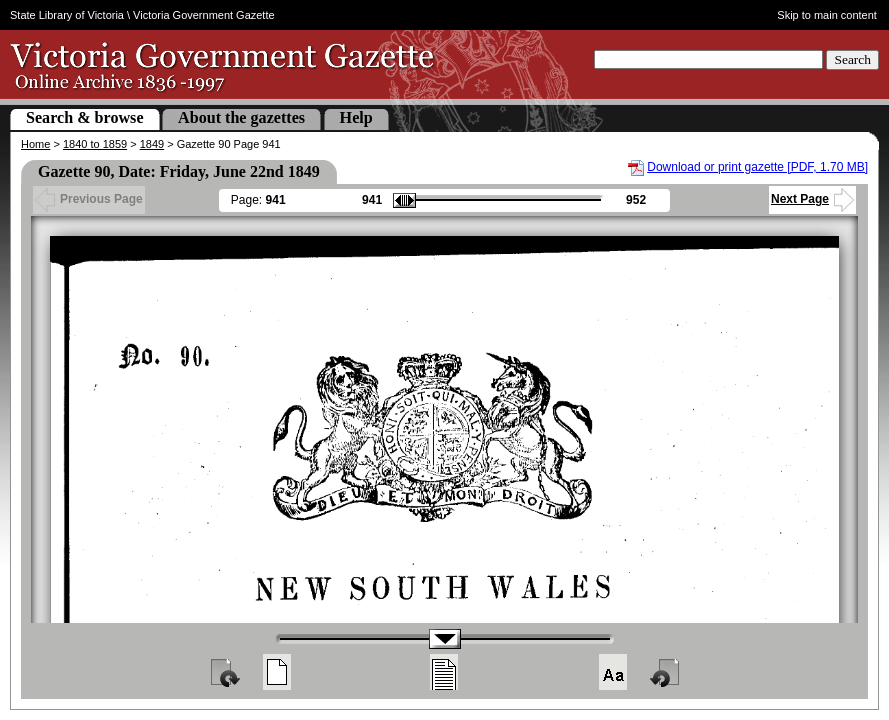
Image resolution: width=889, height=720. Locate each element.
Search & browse (85, 117)
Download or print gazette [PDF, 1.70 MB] (757, 167)
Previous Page (89, 199)
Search (852, 59)
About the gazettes (241, 117)
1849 (152, 144)
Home (35, 144)
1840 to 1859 (95, 144)
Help (356, 117)
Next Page (812, 199)
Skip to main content (827, 15)
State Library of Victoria (67, 15)
